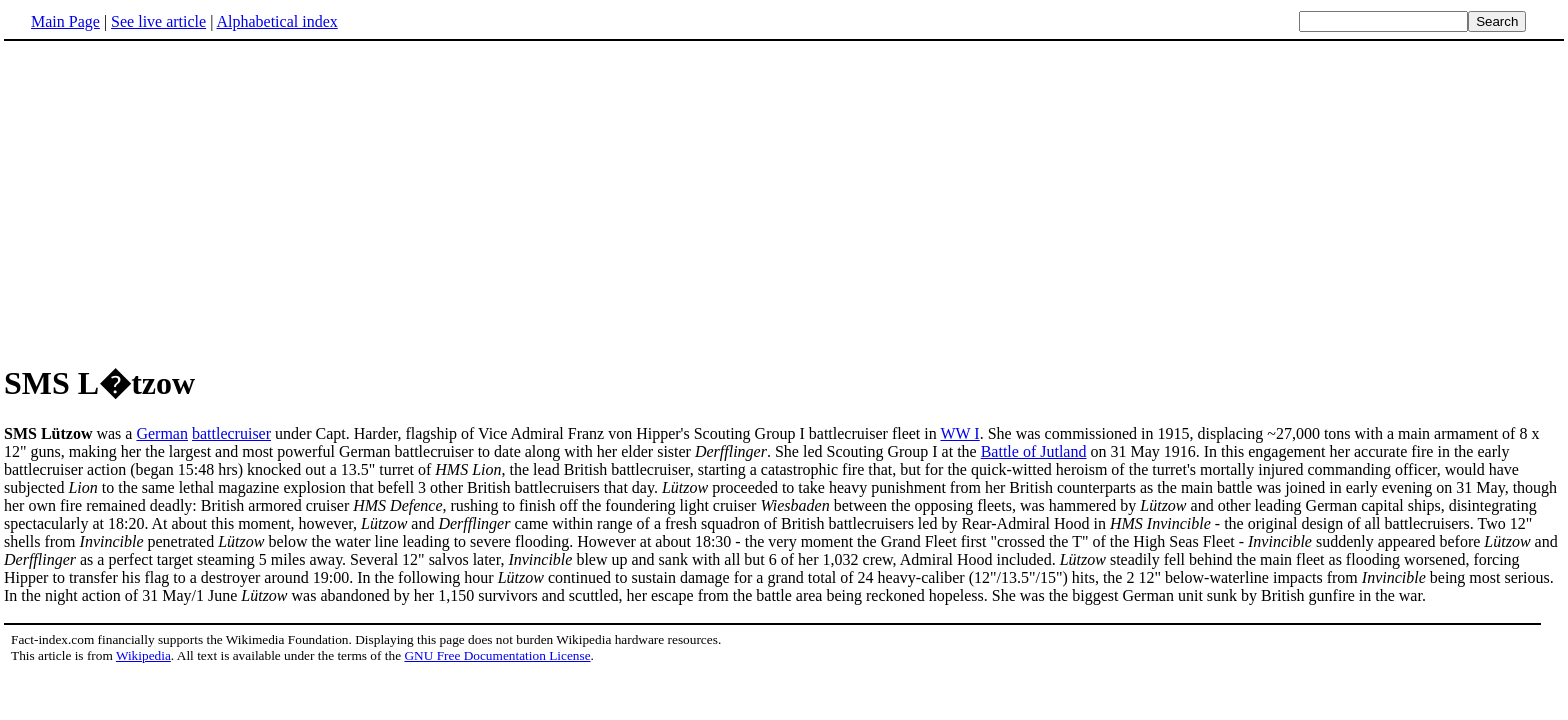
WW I (959, 433)
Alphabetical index (276, 21)
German (162, 433)
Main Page (65, 21)
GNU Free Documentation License (497, 655)
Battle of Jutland (1034, 451)
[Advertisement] (784, 199)
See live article (158, 21)
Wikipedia (143, 655)
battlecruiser (231, 433)
